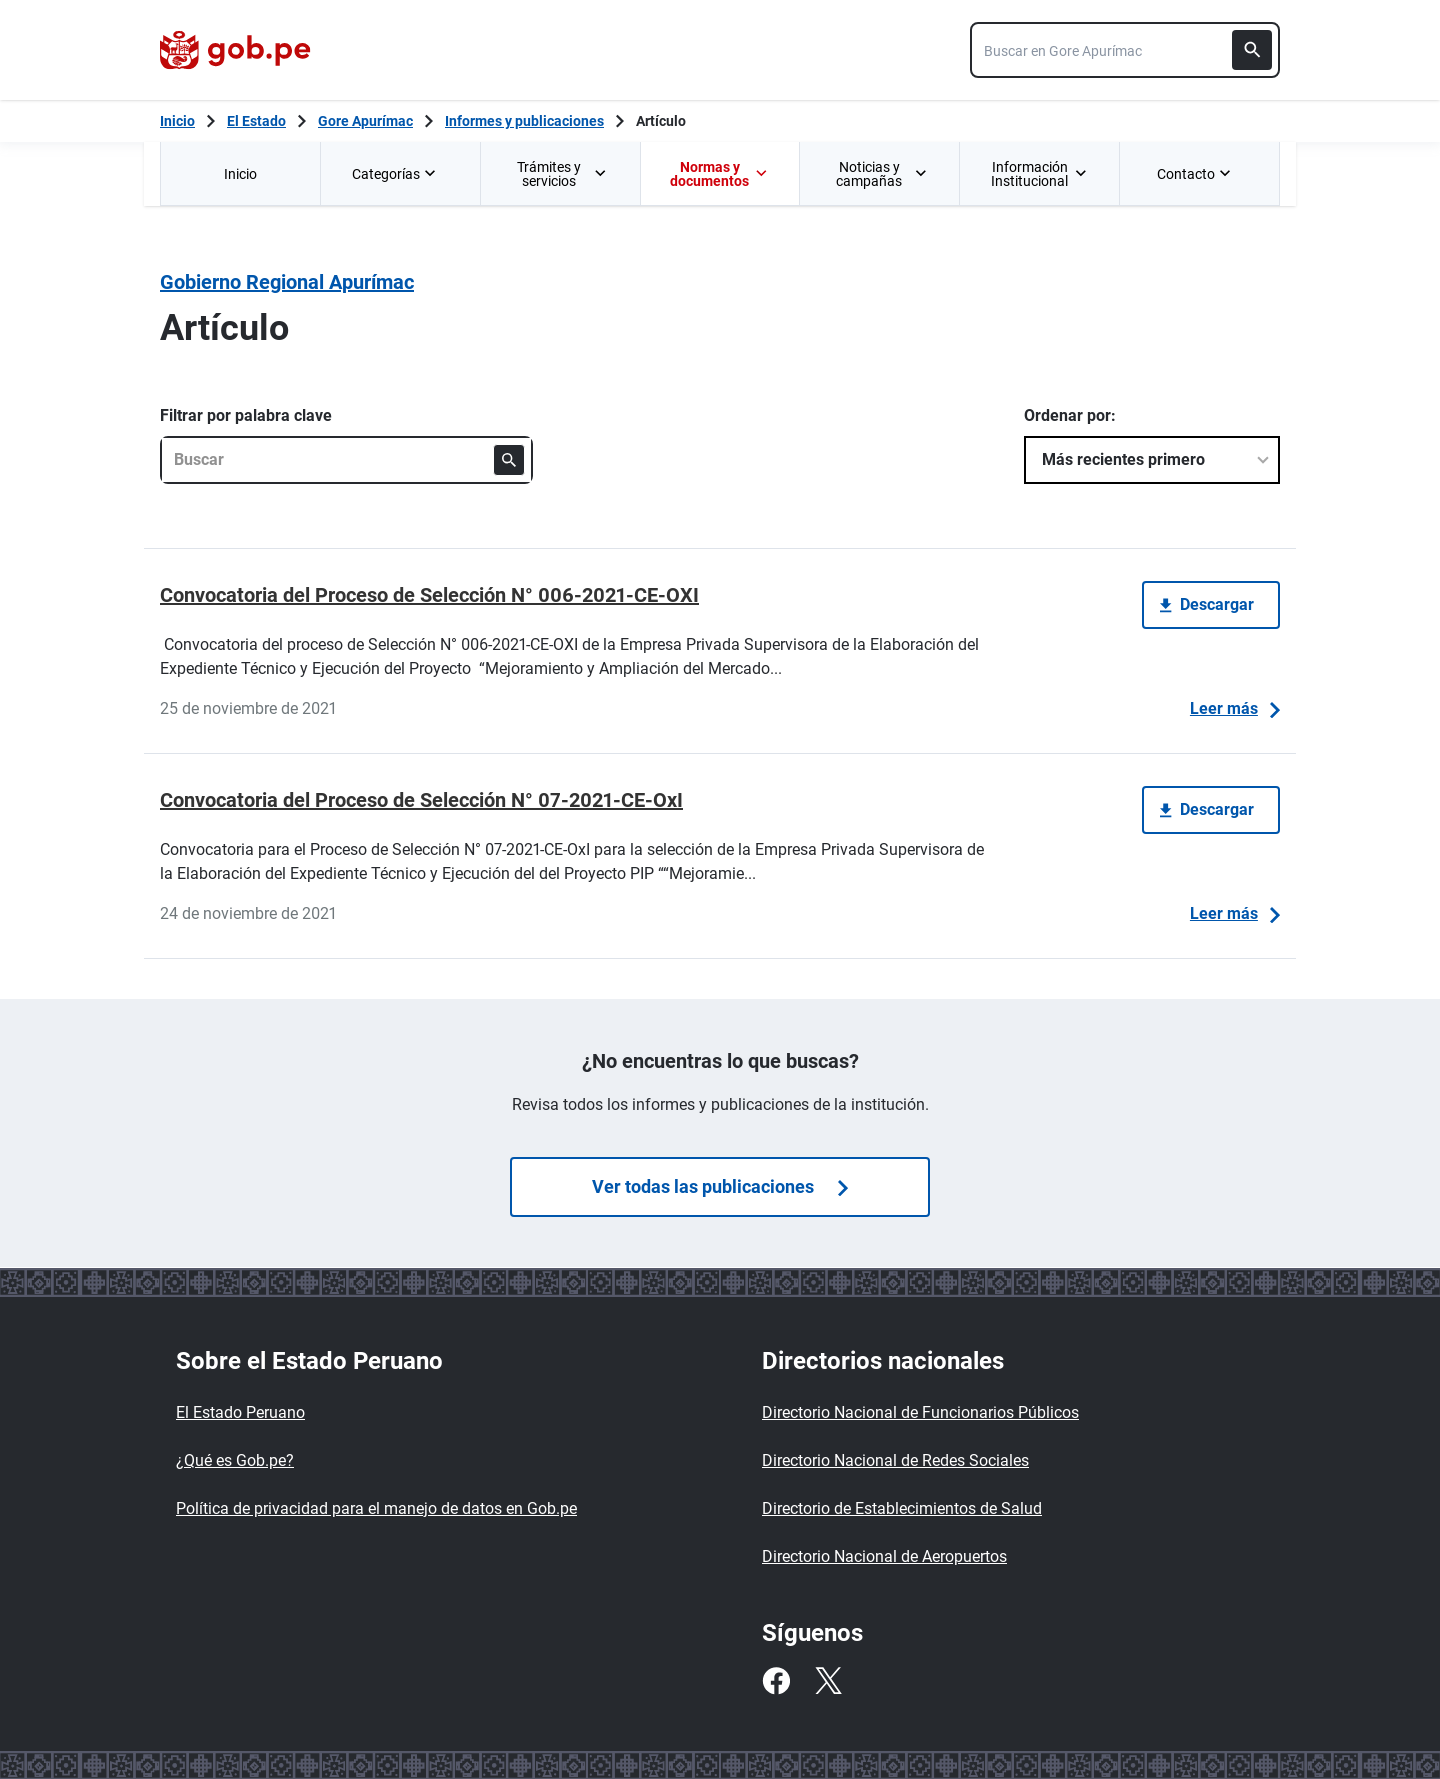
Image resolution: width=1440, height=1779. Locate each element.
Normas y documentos (718, 174)
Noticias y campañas (881, 174)
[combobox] (1125, 50)
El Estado (256, 121)
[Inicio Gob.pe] (177, 121)
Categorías (396, 174)
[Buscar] (1252, 50)
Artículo (661, 121)
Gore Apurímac (365, 121)
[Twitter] (828, 1681)
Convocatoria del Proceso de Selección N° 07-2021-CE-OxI (421, 800)
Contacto (1196, 174)
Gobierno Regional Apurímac (287, 282)
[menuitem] (240, 173)
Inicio (240, 174)
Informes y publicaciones (524, 121)
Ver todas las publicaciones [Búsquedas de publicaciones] (720, 1186)
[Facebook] (776, 1681)
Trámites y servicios (562, 174)
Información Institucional (1039, 174)
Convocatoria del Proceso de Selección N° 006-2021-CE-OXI (429, 595)
